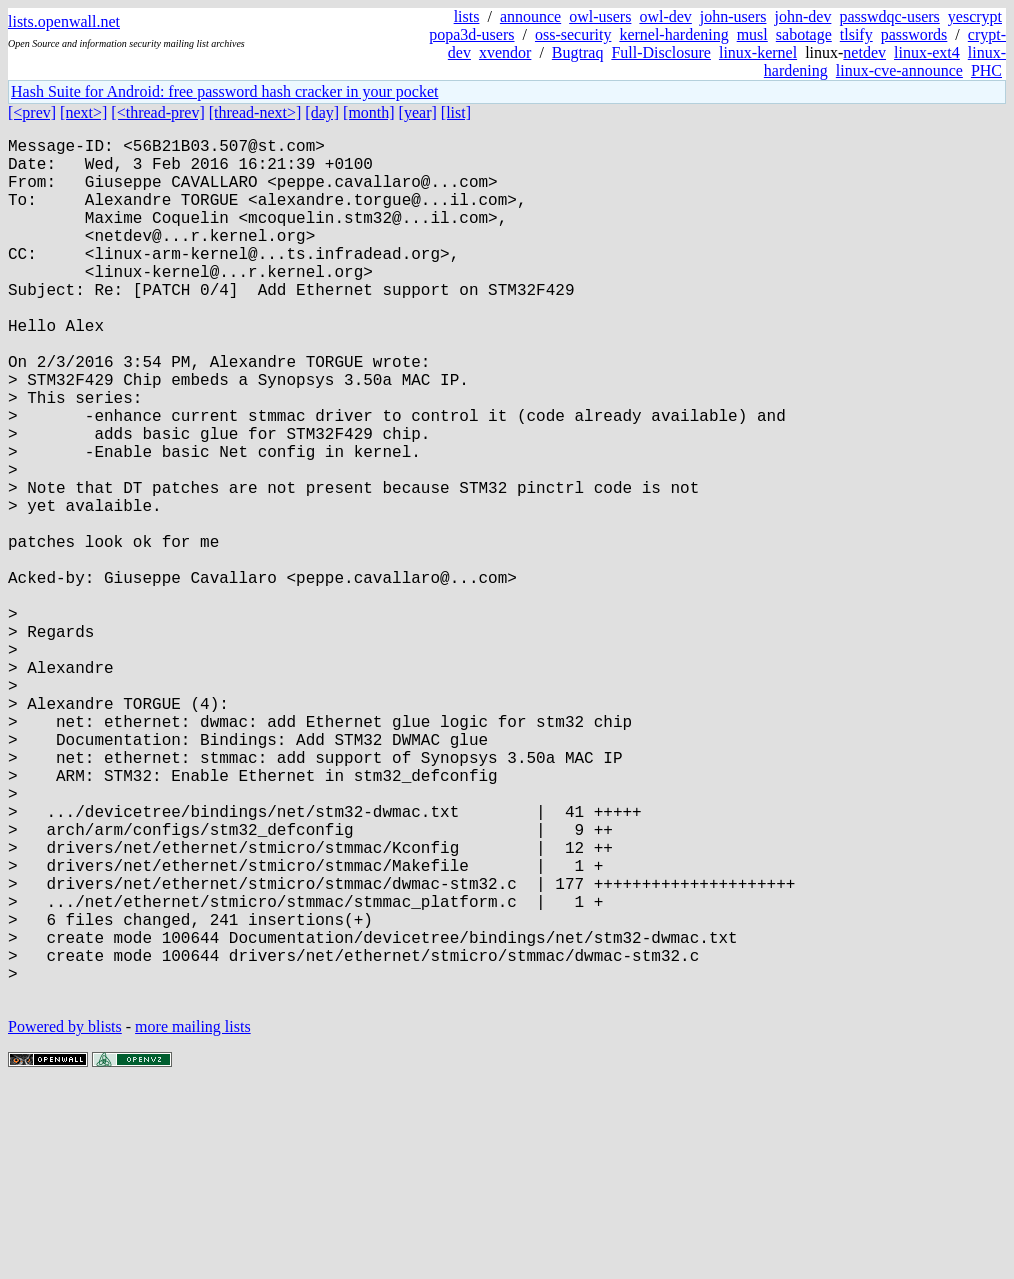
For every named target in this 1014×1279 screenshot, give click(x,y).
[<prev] (32, 112)
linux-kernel (758, 52)
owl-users (600, 16)
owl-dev (665, 16)
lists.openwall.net (64, 21)
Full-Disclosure (661, 52)
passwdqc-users (889, 16)
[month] (369, 112)
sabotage (804, 34)
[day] (322, 112)
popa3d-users (471, 34)
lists (467, 16)
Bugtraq (578, 52)
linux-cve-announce (899, 70)
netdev (864, 52)
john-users (733, 16)
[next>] (83, 112)
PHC (986, 70)
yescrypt (975, 16)
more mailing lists (193, 1218)
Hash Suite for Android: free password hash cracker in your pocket (224, 91)
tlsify (856, 34)
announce (530, 16)
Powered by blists (65, 1218)
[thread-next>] (255, 112)
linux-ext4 (927, 52)
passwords (914, 34)
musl (752, 34)
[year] (418, 112)
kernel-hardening (673, 34)
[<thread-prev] (157, 112)
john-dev (803, 16)
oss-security (573, 34)
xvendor (505, 52)
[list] (456, 112)
